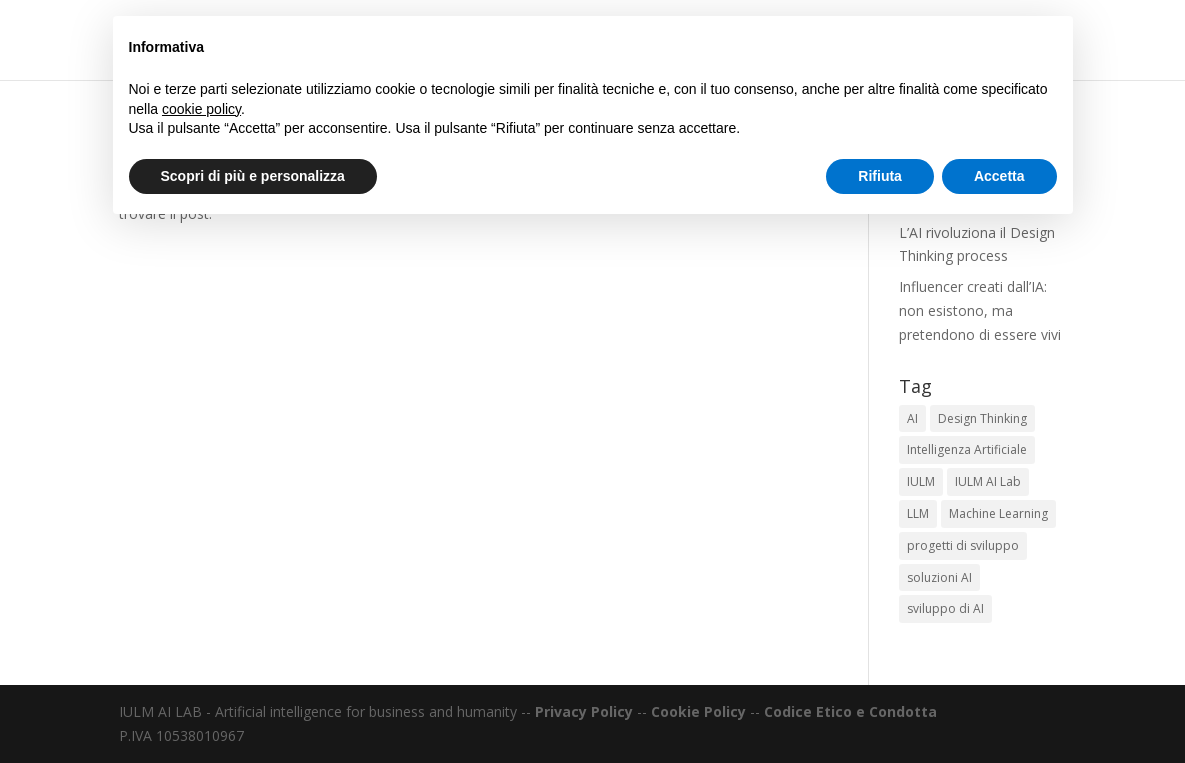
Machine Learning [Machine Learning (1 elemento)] (998, 513)
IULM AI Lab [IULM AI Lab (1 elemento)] (988, 481)
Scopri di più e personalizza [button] (253, 176)
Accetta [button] (999, 176)
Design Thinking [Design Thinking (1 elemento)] (982, 418)
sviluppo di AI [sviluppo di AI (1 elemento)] (945, 608)
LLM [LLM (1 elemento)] (918, 513)
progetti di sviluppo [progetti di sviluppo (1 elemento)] (963, 545)
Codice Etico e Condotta (850, 711)
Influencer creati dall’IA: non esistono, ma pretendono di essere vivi (980, 310)
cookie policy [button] (201, 109)
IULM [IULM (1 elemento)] (921, 481)
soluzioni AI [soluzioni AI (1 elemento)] (939, 577)
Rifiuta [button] (880, 176)
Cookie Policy (698, 711)
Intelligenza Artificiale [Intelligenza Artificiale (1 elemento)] (967, 449)
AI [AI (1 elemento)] (912, 418)
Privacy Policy (584, 711)
